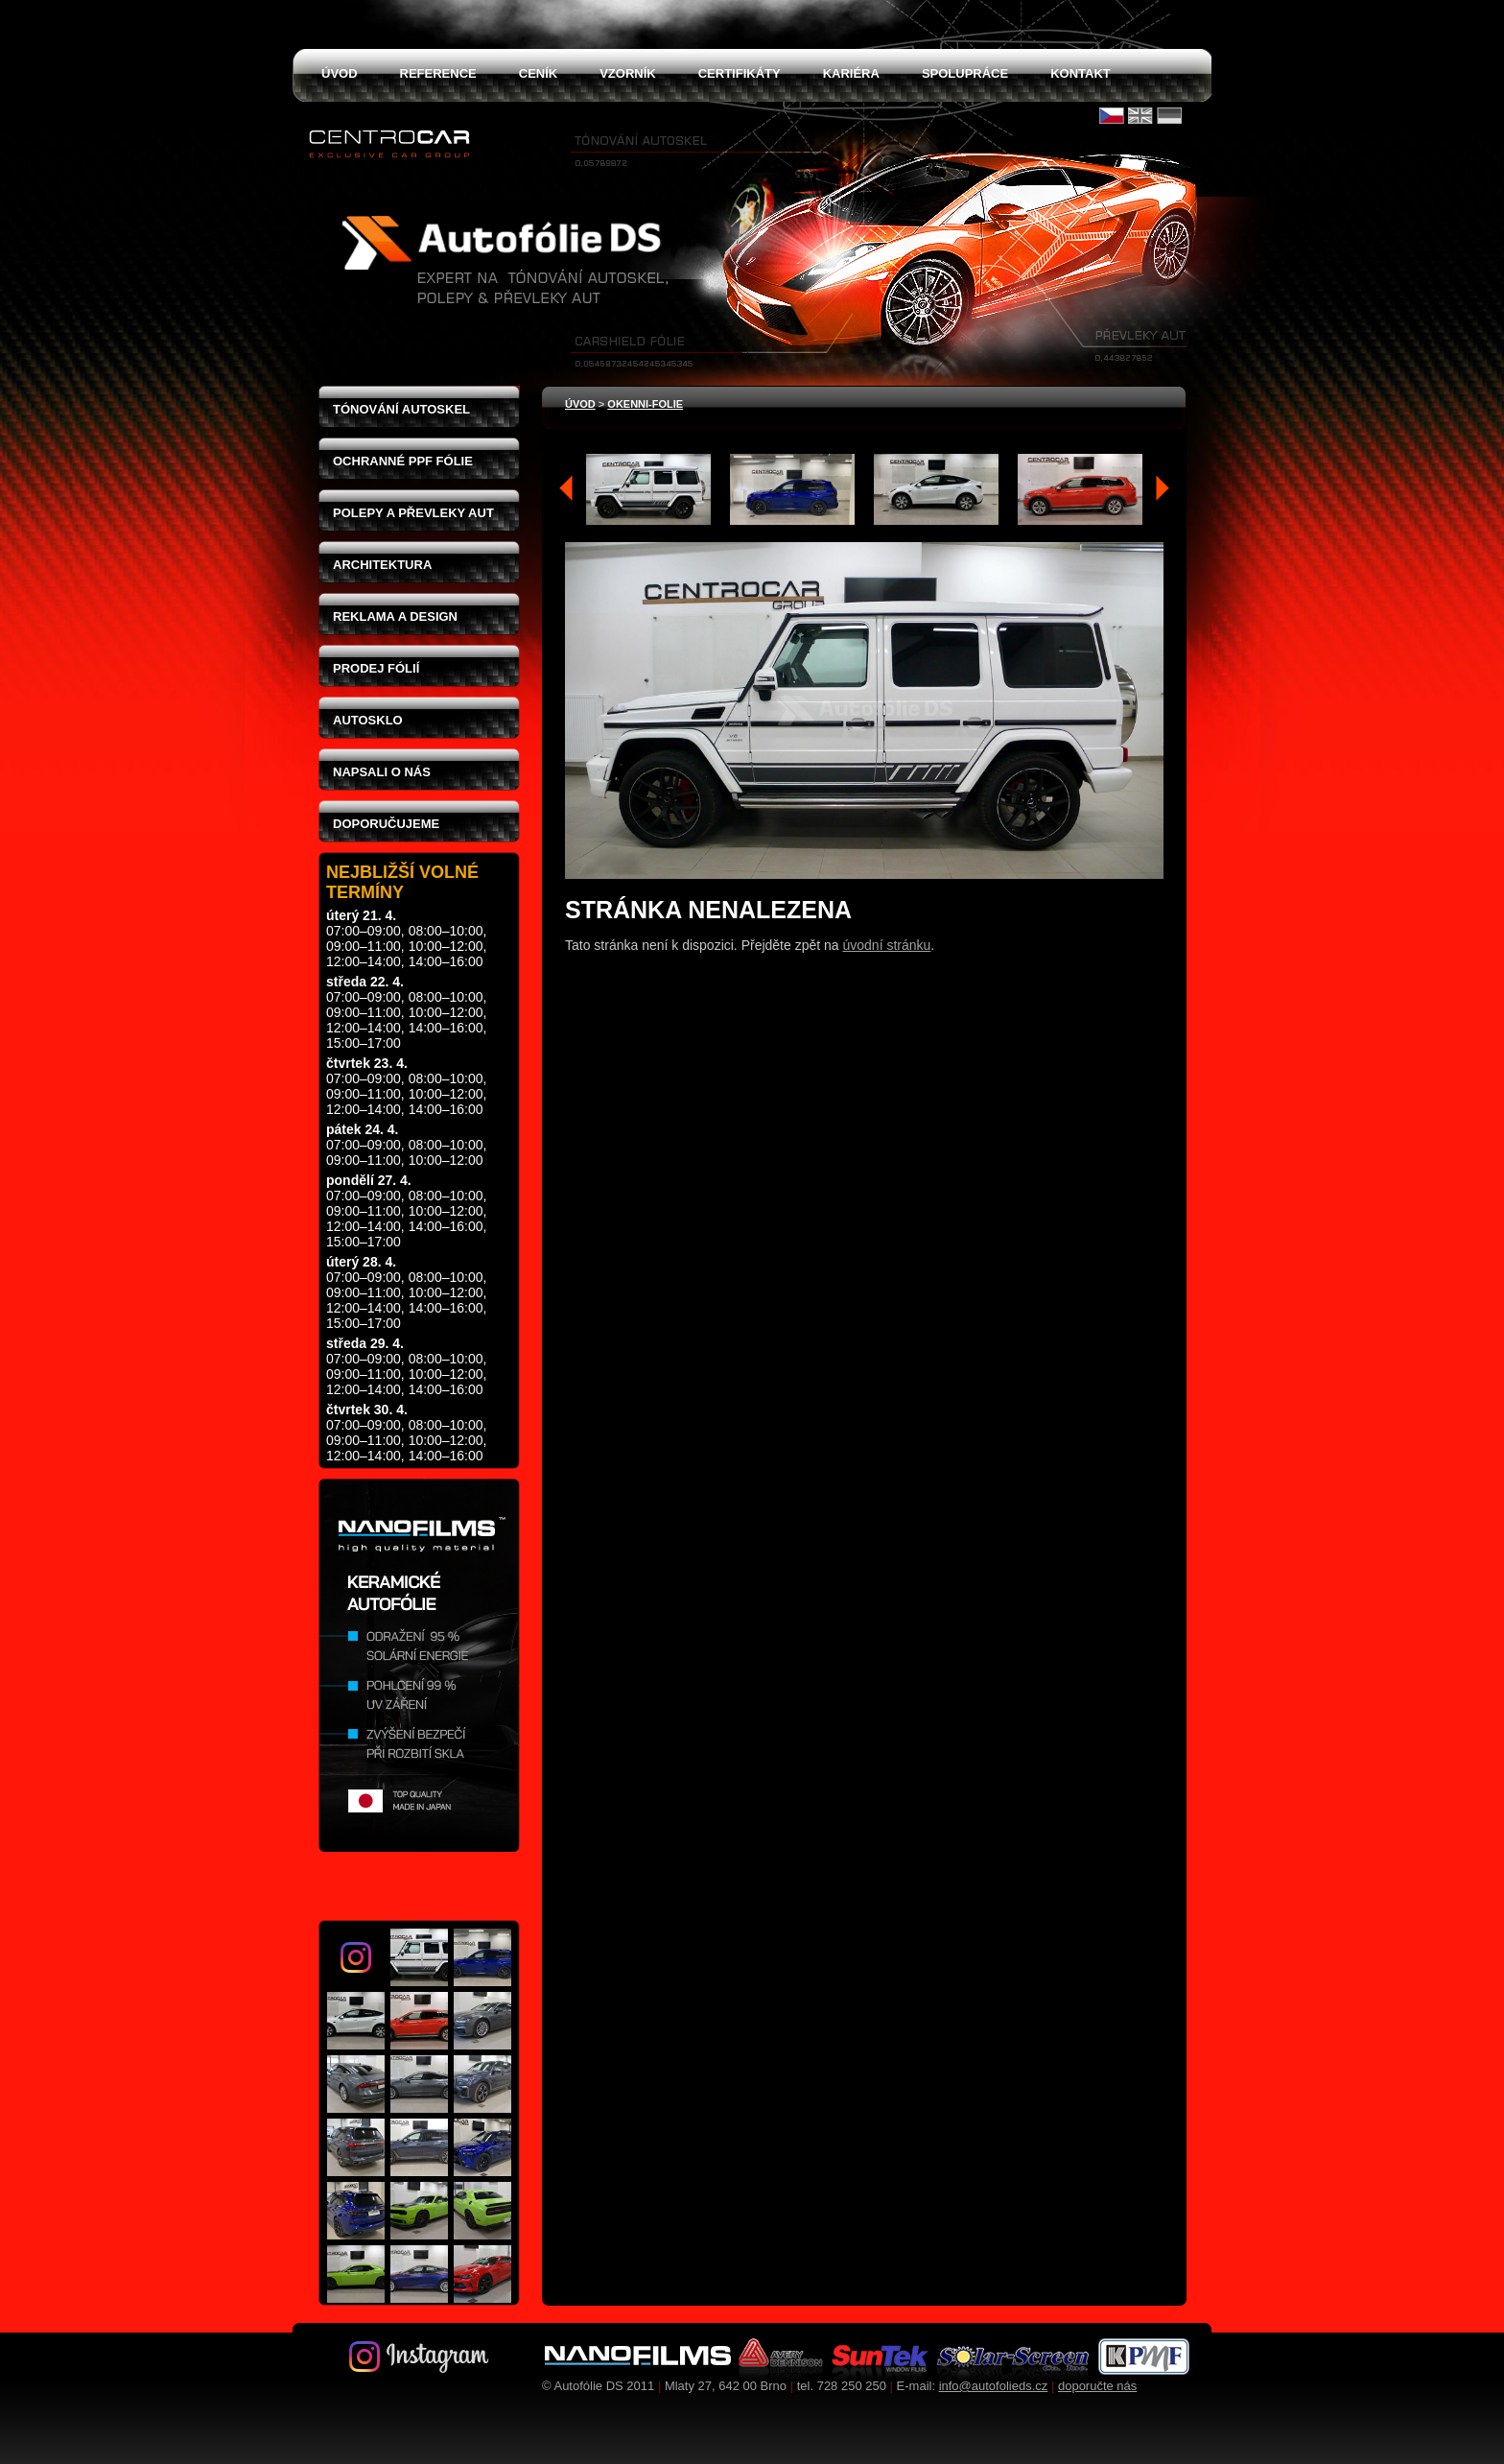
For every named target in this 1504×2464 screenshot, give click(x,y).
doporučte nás (1097, 2386)
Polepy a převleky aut (413, 513)
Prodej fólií (376, 668)
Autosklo (368, 720)
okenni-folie (645, 404)
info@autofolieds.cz (993, 2386)
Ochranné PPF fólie (403, 461)
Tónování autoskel (401, 409)
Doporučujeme (386, 824)
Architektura (382, 564)
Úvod (580, 404)
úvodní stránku (887, 945)
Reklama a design (395, 616)
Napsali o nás (382, 772)
